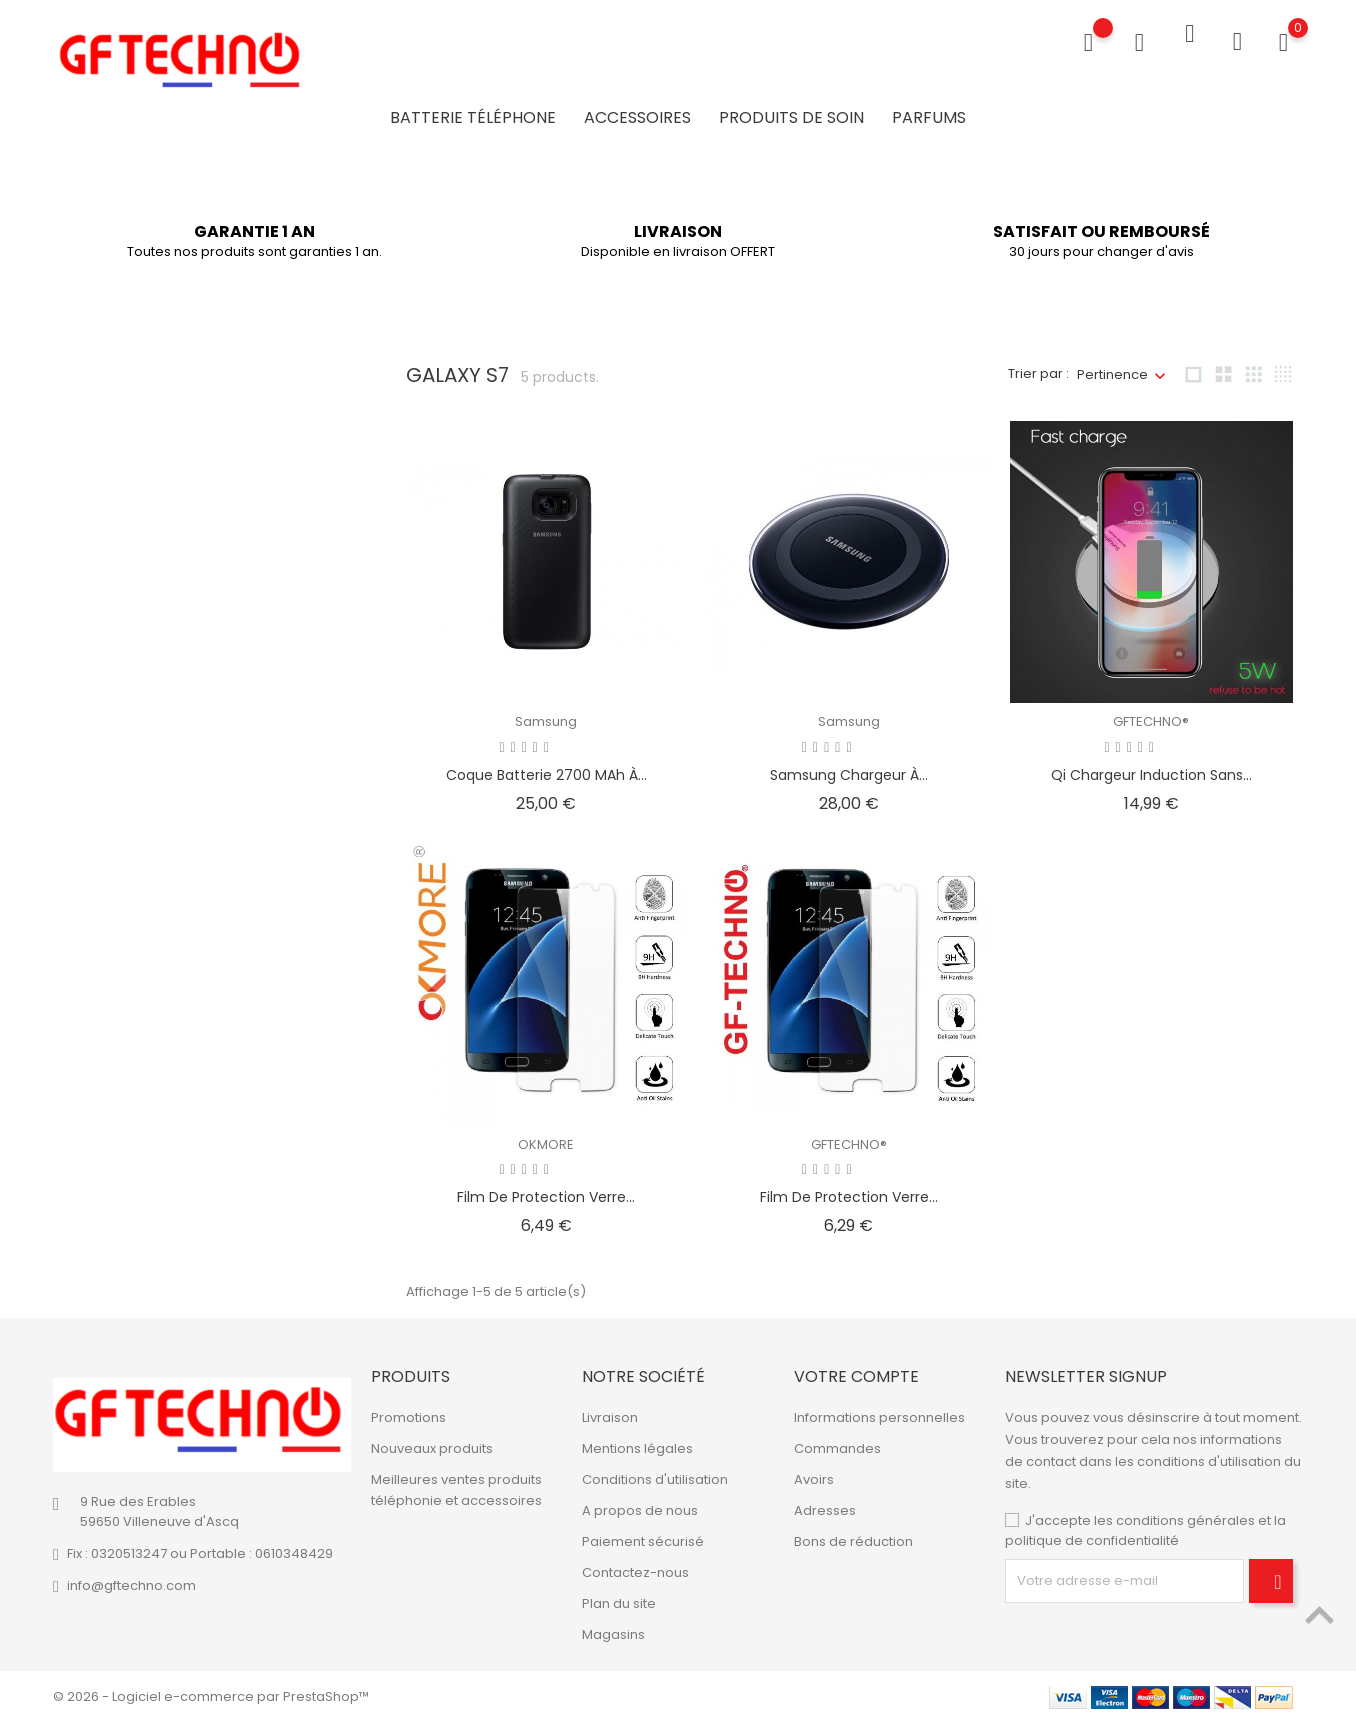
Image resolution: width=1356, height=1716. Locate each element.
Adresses (825, 1504)
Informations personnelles (879, 1411)
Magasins (613, 1628)
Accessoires (637, 114)
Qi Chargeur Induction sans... (1151, 768)
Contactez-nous (635, 1566)
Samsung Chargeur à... (849, 768)
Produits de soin (791, 114)
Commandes (837, 1442)
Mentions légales (637, 1442)
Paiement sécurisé (643, 1535)
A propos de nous (640, 1504)
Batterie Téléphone (473, 114)
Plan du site (619, 1597)
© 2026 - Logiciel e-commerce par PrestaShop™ (211, 1690)
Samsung (546, 714)
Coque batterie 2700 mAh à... (546, 768)
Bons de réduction (853, 1535)
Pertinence (1112, 367)
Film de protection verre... (546, 1191)
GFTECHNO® (1151, 714)
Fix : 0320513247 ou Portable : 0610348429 (200, 1547)
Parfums (929, 114)
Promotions (408, 1411)
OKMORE (546, 1137)
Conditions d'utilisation (655, 1473)
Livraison (610, 1411)
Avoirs (814, 1473)
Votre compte (856, 1369)
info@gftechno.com (131, 1579)
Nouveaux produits (432, 1442)
